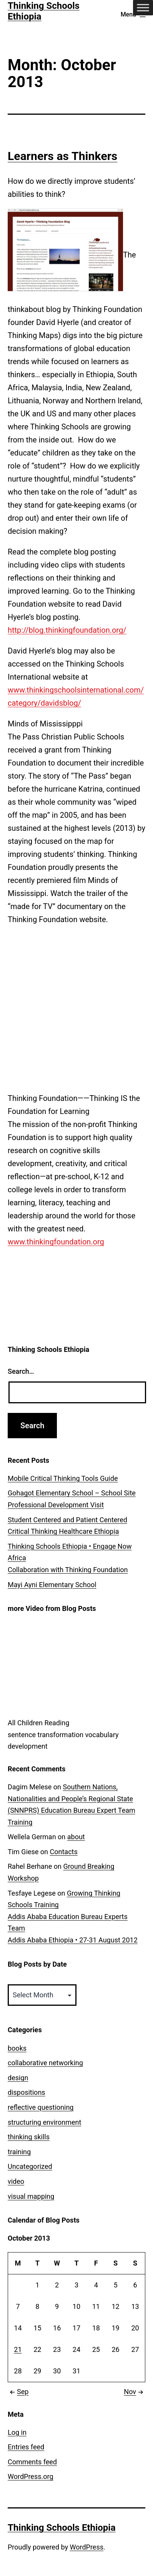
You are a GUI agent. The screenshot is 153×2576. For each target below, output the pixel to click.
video (16, 2181)
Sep (18, 2392)
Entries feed (26, 2447)
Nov (134, 2392)
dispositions (26, 2092)
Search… (21, 1371)
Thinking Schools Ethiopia (62, 2527)
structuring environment (44, 2122)
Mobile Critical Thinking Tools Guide (63, 1478)
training (19, 2152)
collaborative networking (45, 2063)
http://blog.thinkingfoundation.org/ (67, 630)
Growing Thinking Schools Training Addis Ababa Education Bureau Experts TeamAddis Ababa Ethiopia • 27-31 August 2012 (73, 1916)
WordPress (86, 2547)
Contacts (64, 1852)
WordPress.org (30, 2476)
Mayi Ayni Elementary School (52, 1585)
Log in (17, 2432)
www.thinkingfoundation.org (56, 1241)
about (76, 1837)
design (18, 2078)
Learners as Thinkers (62, 156)
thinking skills (29, 2137)
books (17, 2048)
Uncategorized (30, 2166)
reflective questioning (40, 2107)
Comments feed (32, 2462)
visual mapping (31, 2196)
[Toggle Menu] (143, 7)
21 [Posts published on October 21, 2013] (18, 2349)
